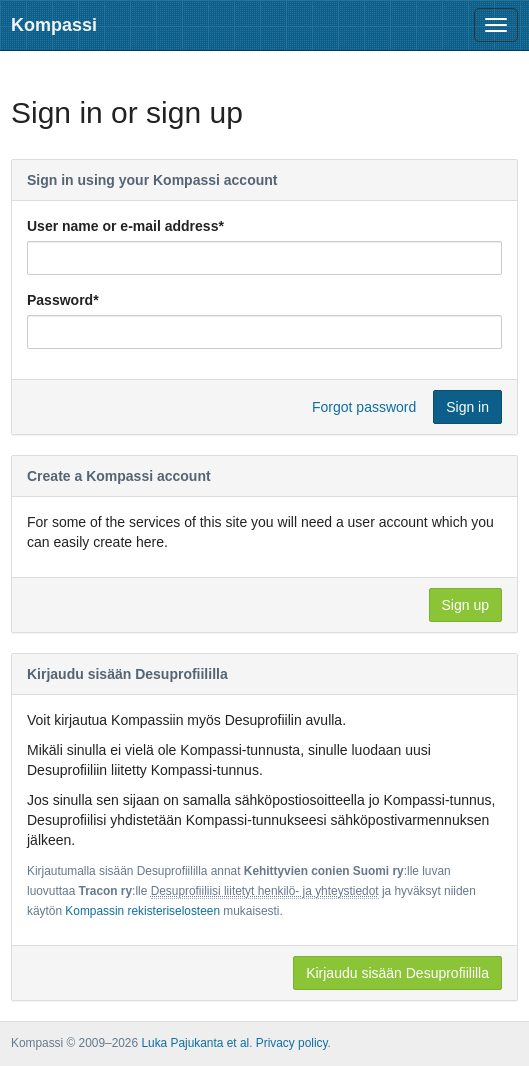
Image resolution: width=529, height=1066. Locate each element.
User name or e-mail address (125, 226)
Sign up (465, 605)
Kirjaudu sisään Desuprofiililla (397, 973)
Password (63, 300)
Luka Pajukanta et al (195, 1043)
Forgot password (364, 407)
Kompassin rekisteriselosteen (142, 911)
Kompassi (54, 25)
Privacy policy (292, 1043)
